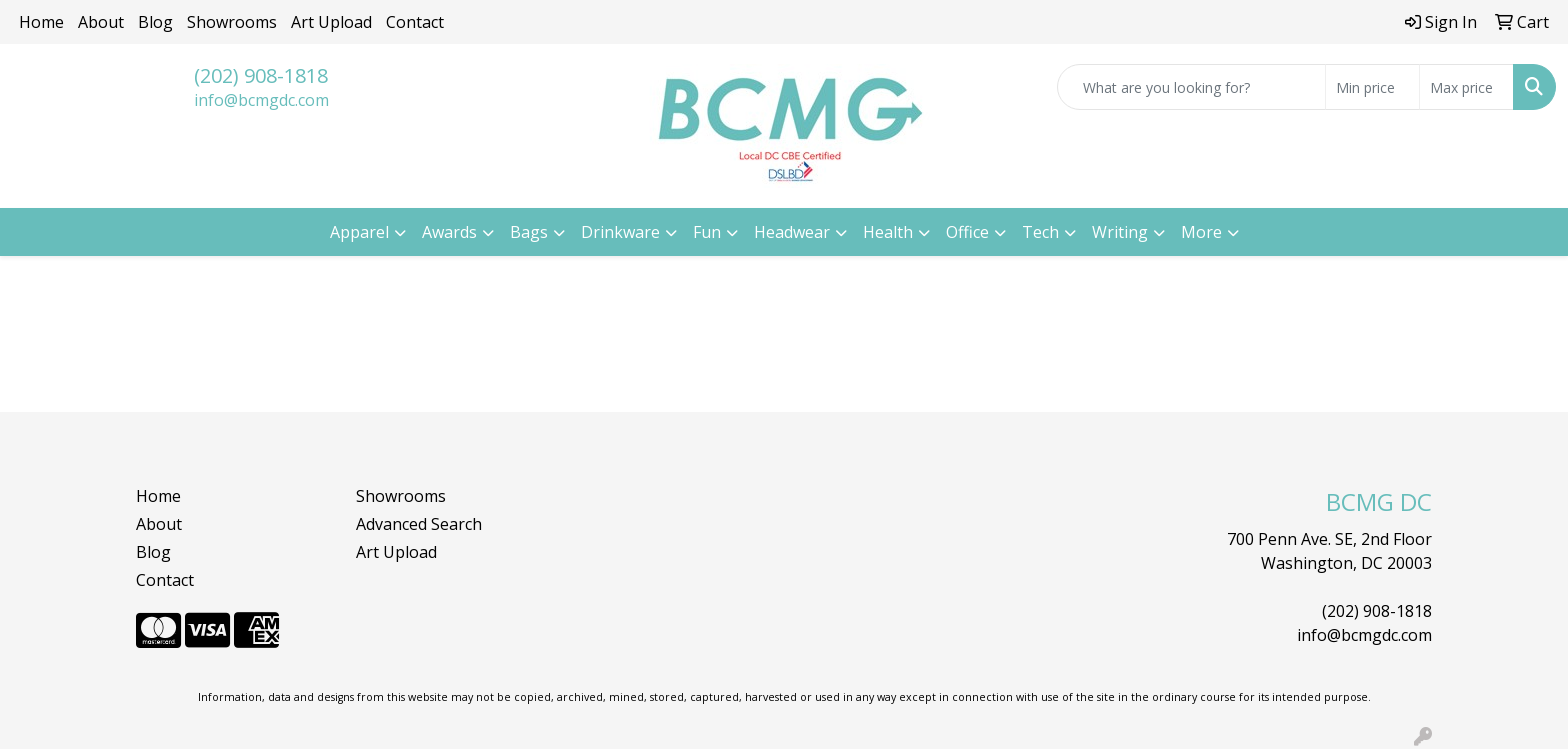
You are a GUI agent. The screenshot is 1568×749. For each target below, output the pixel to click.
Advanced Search (419, 524)
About (101, 22)
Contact (415, 22)
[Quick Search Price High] (1466, 87)
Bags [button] (529, 232)
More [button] (1201, 232)
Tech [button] (1040, 232)
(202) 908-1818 (261, 75)
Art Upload (331, 22)
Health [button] (888, 232)
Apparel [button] (359, 232)
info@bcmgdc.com (261, 100)
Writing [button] (1120, 232)
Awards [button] (449, 232)
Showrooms (232, 22)
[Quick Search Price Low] (1372, 87)
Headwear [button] (792, 232)
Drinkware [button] (620, 232)
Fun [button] (707, 232)
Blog (155, 22)
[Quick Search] (1191, 87)
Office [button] (967, 232)
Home (41, 22)
